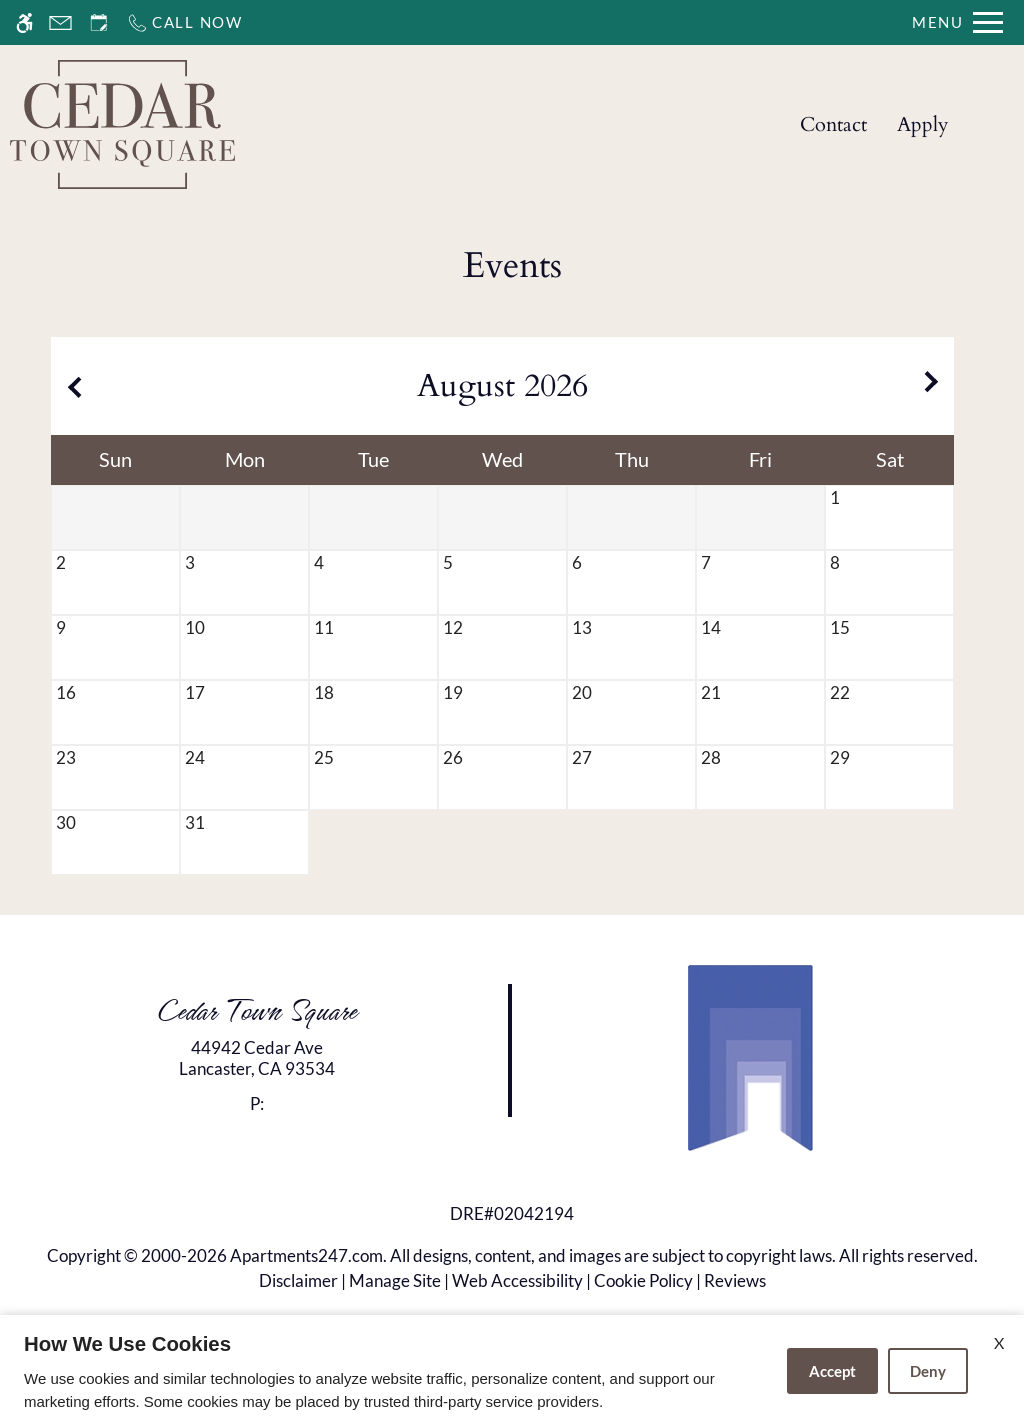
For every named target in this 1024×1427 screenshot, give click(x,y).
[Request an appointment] (99, 22)
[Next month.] (934, 386)
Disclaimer (298, 1280)
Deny (928, 1371)
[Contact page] (60, 22)
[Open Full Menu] (957, 22)
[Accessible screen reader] (24, 22)
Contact (833, 124)
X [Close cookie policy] (999, 1342)
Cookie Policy (643, 1280)
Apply (923, 124)
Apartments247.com (306, 1255)
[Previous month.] (71, 386)
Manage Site (395, 1280)
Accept (832, 1371)
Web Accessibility (517, 1280)
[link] (256, 1058)
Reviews (735, 1280)
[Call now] (184, 22)
